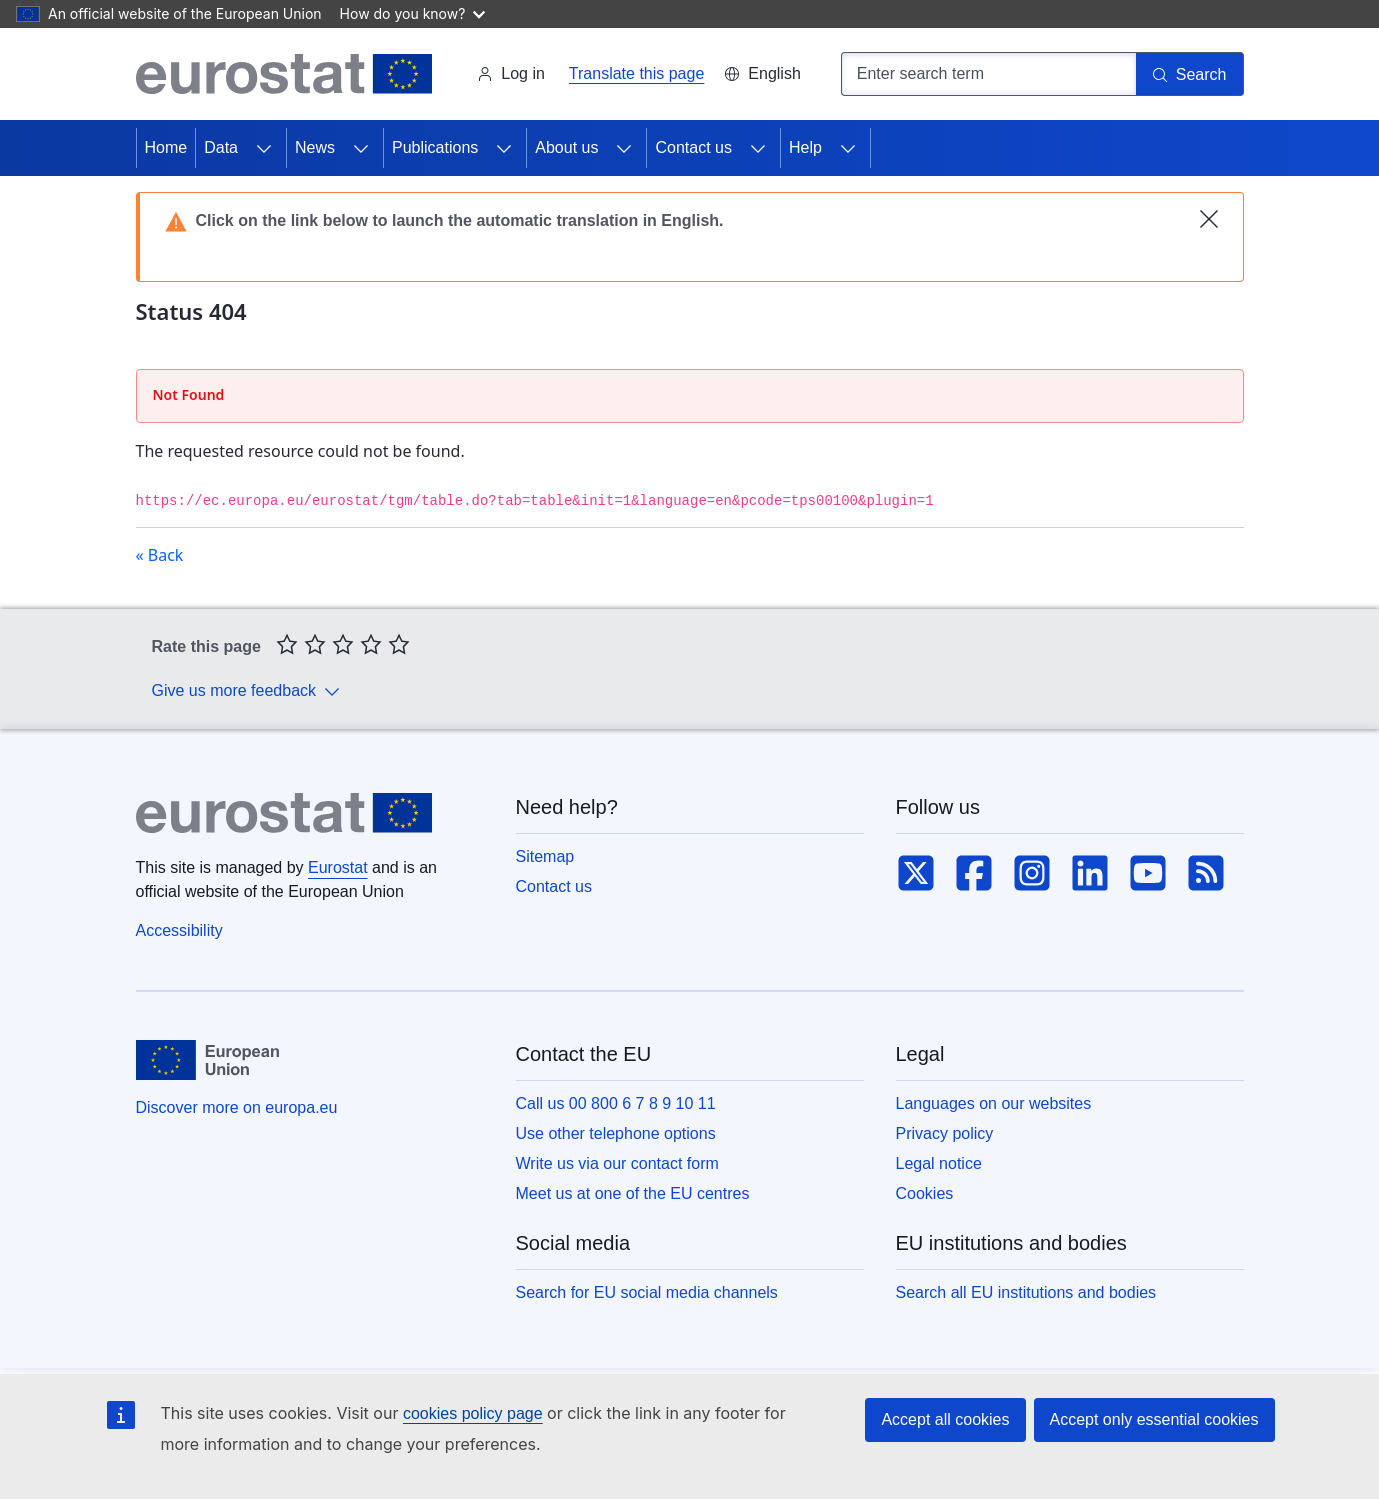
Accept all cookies (945, 1419)
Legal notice (939, 1163)
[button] (762, 74)
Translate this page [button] (636, 73)
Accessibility (179, 930)
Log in (511, 73)
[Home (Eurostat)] (284, 74)
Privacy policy (945, 1133)
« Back (160, 555)
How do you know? (413, 13)
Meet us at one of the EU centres (633, 1193)
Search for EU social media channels (647, 1292)
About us (566, 147)
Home (166, 147)
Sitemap (545, 856)
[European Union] (207, 1060)
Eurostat (338, 867)
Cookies (925, 1193)
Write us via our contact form (617, 1163)
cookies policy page (473, 1413)
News (315, 147)
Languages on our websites (994, 1103)
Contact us (693, 147)
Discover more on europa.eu (237, 1107)
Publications (435, 147)
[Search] (1190, 74)
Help (805, 147)
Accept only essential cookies (1154, 1419)
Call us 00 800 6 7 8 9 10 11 (616, 1103)
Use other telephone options (616, 1133)
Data (221, 147)
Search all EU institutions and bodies (1026, 1292)
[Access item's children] (264, 148)
